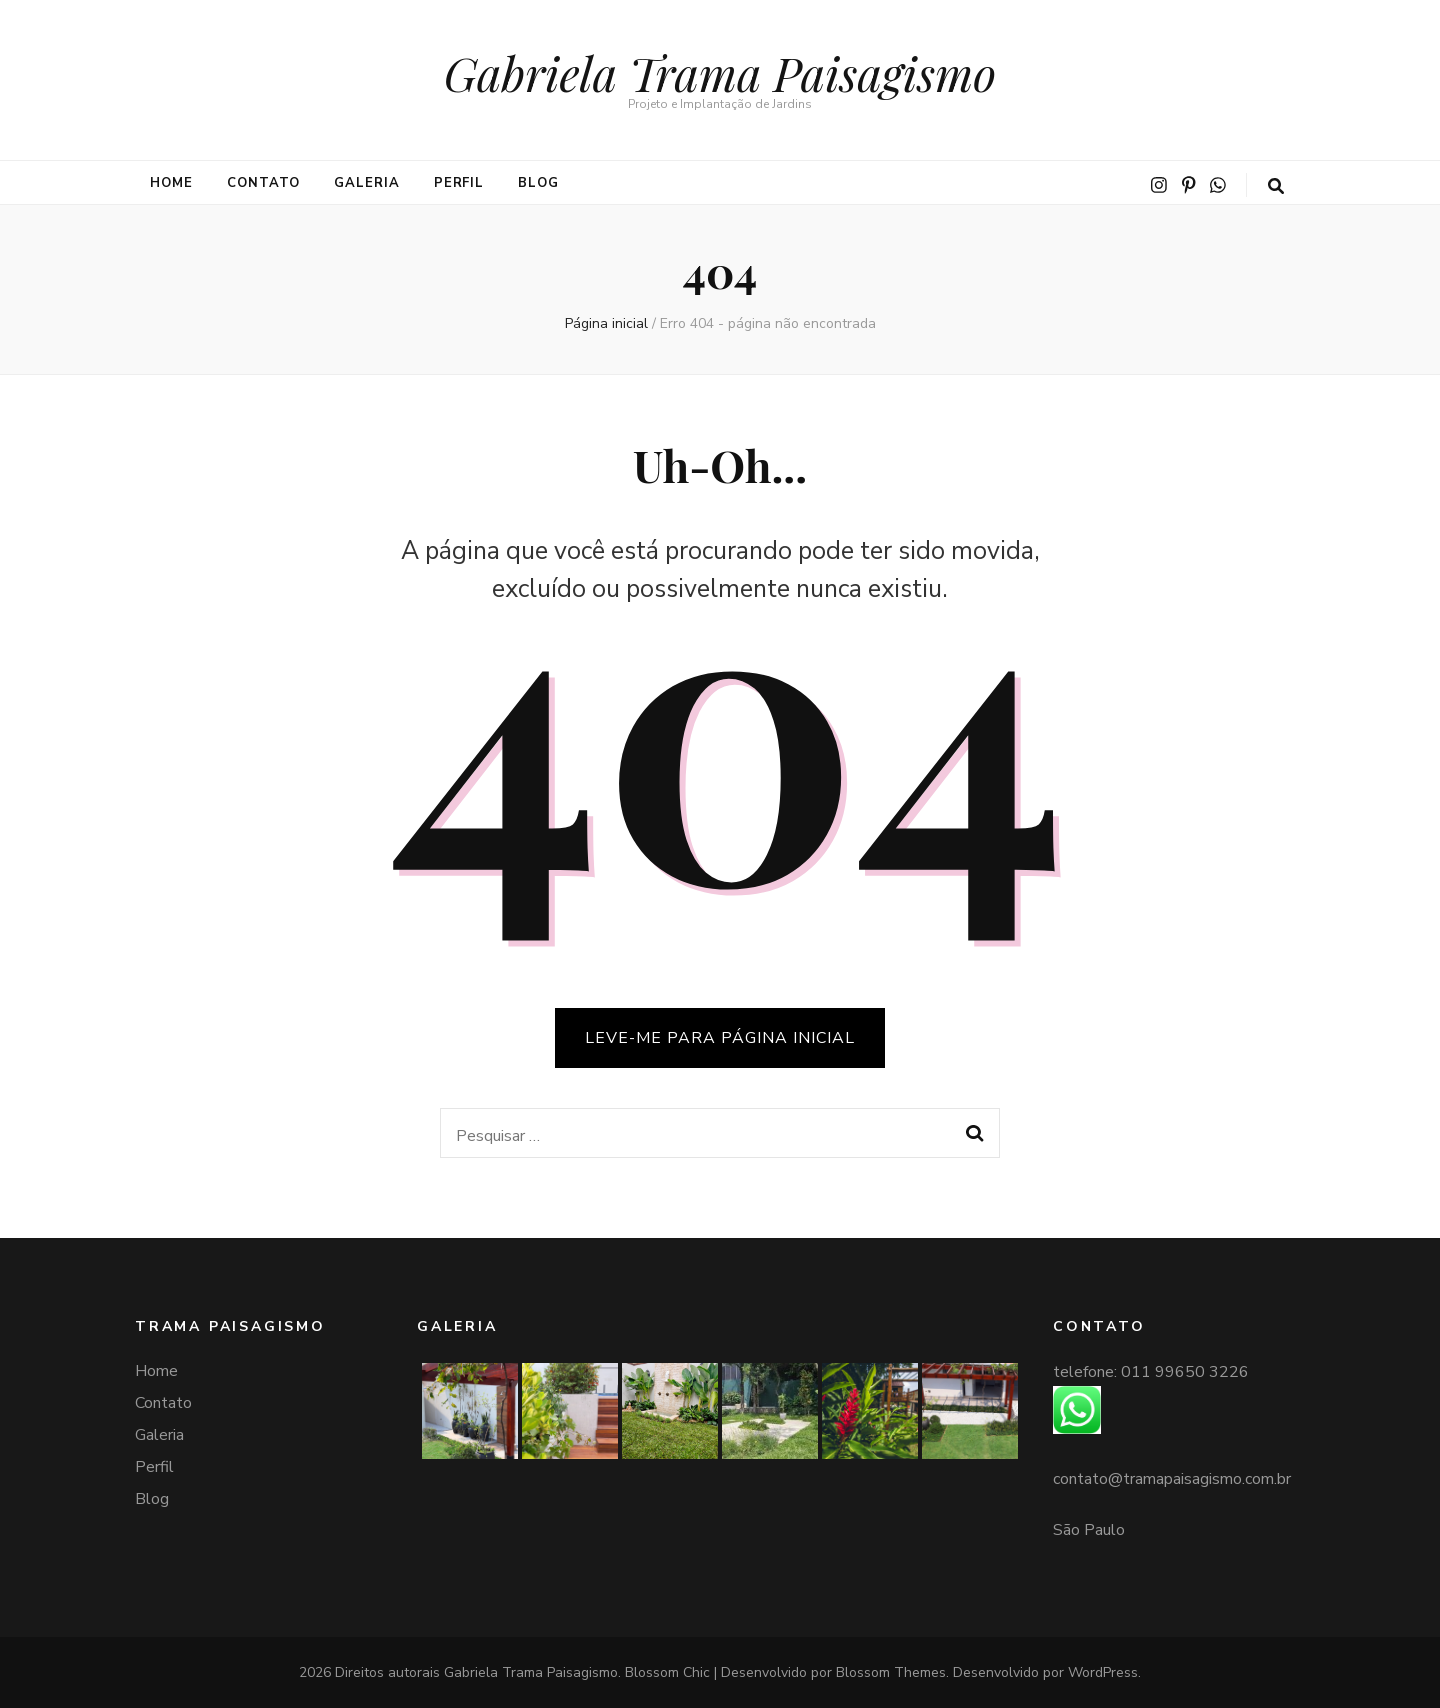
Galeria (367, 183)
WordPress (1103, 1672)
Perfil (459, 183)
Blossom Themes (891, 1672)
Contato (263, 183)
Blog (538, 183)
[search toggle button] (1276, 186)
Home (171, 183)
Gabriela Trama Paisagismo (720, 72)
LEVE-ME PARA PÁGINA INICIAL (720, 1038)
